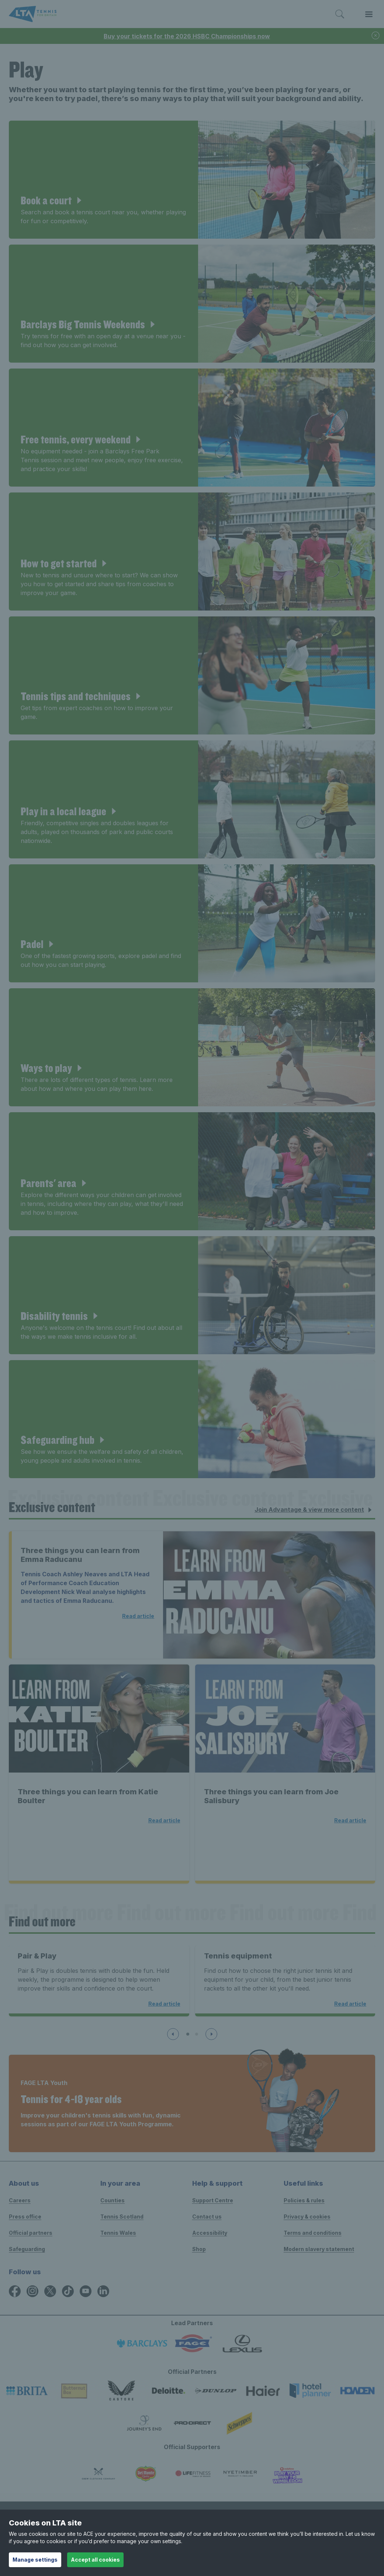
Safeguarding (27, 2249)
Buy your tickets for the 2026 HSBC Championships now (187, 36)
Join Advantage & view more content (314, 1509)
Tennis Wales (118, 2233)
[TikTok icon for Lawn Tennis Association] (68, 2291)
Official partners (30, 2233)
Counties (112, 2200)
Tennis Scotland (121, 2216)
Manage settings (35, 2559)
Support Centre (212, 2200)
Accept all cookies (95, 2559)
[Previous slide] (173, 2034)
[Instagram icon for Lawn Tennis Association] (32, 2291)
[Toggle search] (340, 14)
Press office (25, 2216)
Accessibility (209, 2233)
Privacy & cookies (307, 2216)
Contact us (207, 2216)
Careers (20, 2200)
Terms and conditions (313, 2233)
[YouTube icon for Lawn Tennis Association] (85, 2291)
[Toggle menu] (369, 14)
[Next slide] (211, 2034)
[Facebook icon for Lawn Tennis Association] (15, 2291)
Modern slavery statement (319, 2249)
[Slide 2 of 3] (196, 2034)
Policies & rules (304, 2200)
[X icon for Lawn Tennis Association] (50, 2291)
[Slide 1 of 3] (187, 2034)
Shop (199, 2249)
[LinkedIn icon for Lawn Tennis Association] (103, 2291)
